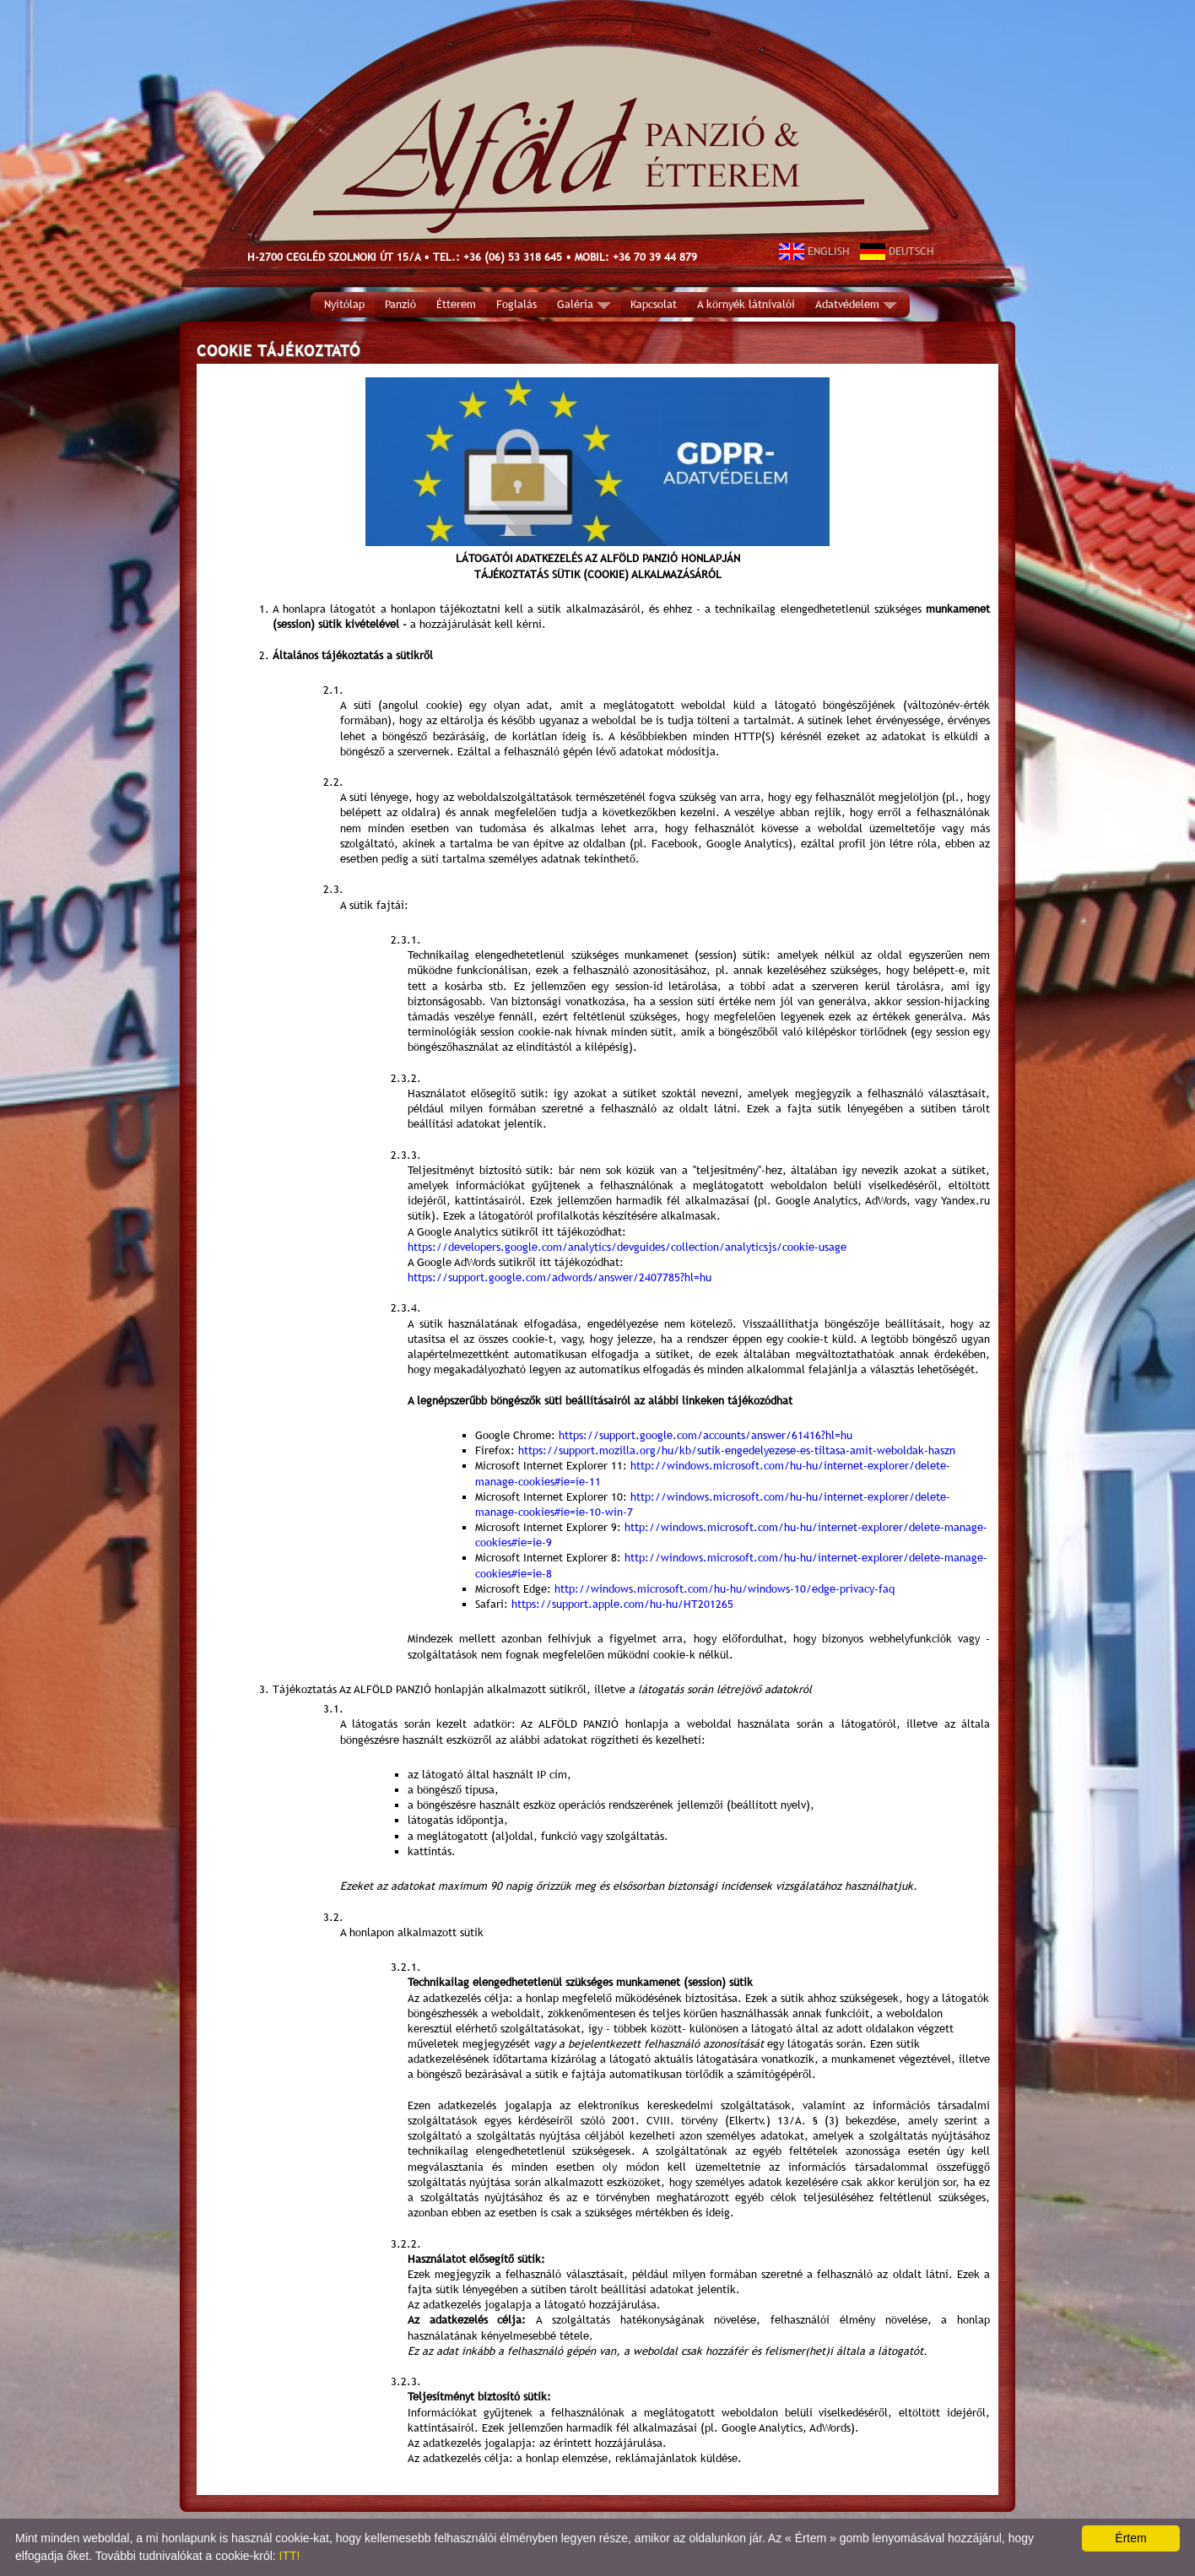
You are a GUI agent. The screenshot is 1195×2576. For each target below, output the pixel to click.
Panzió (400, 304)
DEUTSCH (897, 251)
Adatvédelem (855, 304)
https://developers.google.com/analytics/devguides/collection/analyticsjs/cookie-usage (627, 1247)
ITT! (289, 2555)
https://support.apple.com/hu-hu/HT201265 (622, 1604)
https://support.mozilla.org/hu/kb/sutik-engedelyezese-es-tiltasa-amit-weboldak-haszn (736, 1450)
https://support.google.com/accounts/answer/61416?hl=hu (705, 1435)
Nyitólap (344, 304)
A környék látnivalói (746, 304)
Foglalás (516, 304)
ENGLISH (814, 251)
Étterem (456, 304)
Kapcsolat (653, 304)
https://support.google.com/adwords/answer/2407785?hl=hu (559, 1277)
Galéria (583, 304)
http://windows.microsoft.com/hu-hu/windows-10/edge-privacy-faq (724, 1589)
